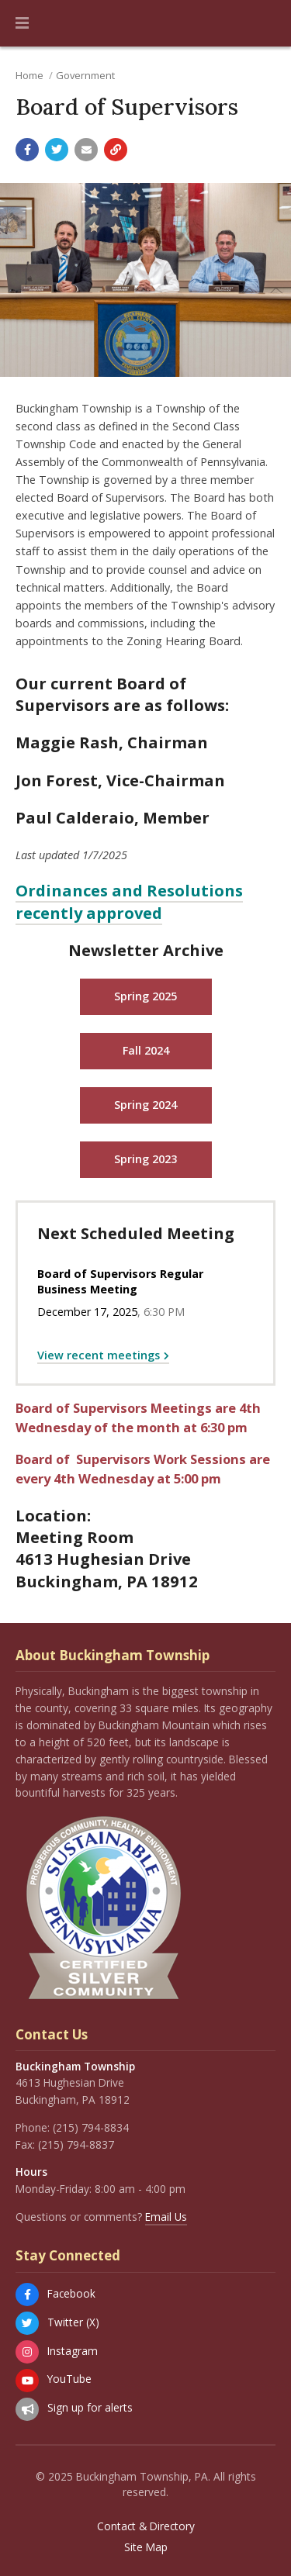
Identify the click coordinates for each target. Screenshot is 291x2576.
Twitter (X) (73, 2322)
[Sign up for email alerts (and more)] (27, 2409)
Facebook (71, 2293)
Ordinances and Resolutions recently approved (129, 901)
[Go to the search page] (266, 23)
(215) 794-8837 (76, 2144)
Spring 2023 (145, 1159)
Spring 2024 (145, 1104)
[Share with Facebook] (27, 149)
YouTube (69, 2378)
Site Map (146, 2547)
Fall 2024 (146, 1050)
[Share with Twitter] (56, 149)
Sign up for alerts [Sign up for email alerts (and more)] (90, 2407)
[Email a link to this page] (86, 149)
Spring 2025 (145, 996)
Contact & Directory (146, 2526)
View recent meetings (98, 1355)
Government (85, 75)
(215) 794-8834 (91, 2127)
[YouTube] (27, 2380)
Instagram (72, 2350)
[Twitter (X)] (27, 2323)
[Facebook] (27, 2294)
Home (29, 75)
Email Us (166, 2216)
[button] (22, 23)
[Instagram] (27, 2352)
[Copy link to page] (115, 149)
